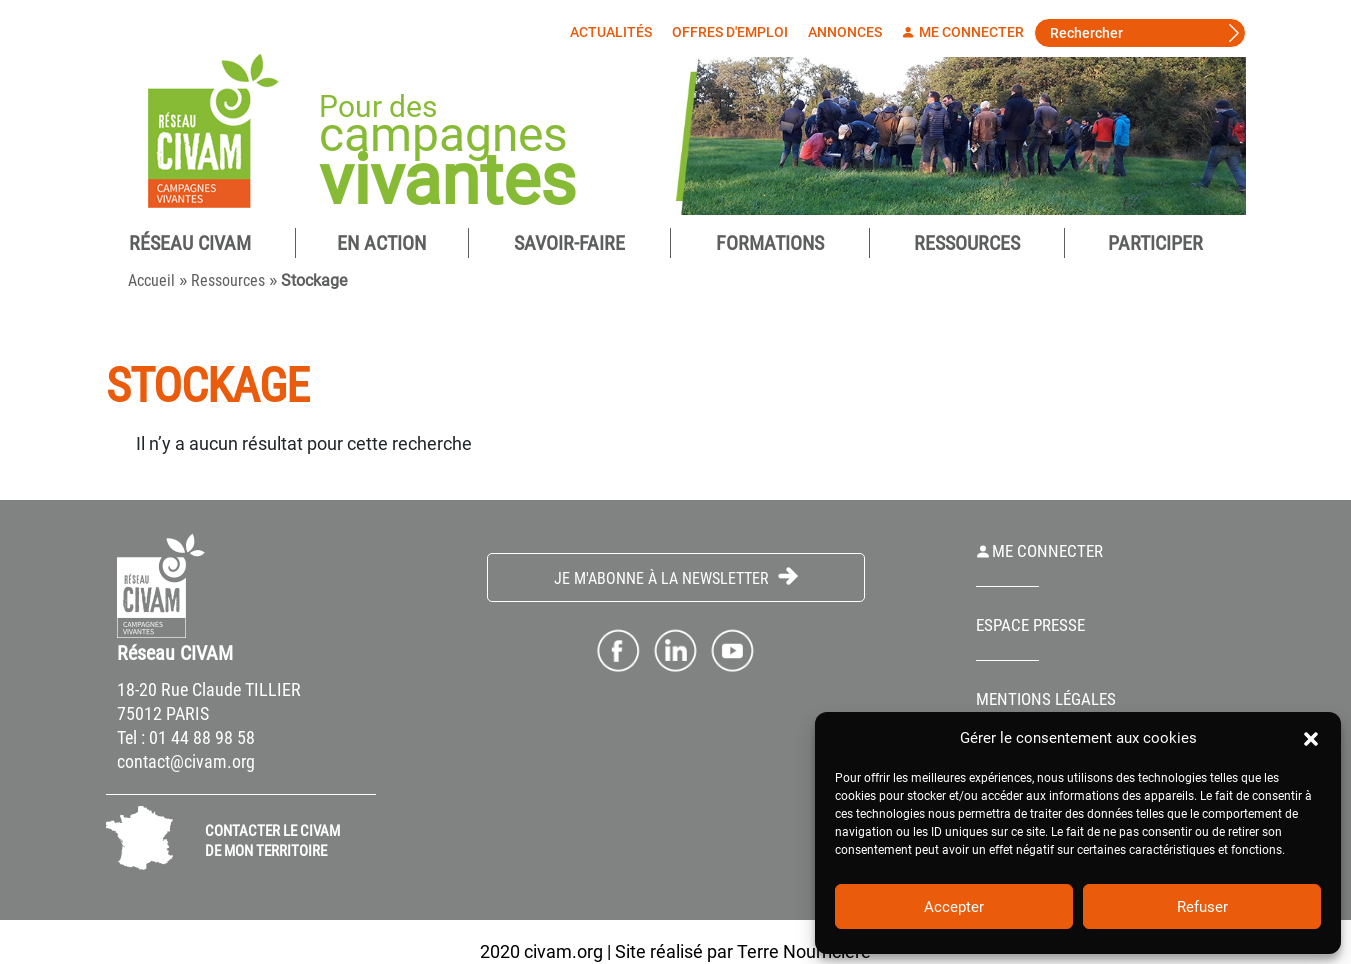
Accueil (151, 280)
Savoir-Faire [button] (569, 243)
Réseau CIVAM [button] (190, 243)
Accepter (954, 907)
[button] (1311, 738)
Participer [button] (1155, 243)
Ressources (967, 243)
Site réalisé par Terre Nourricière (743, 951)
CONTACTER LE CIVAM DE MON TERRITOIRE (272, 841)
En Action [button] (381, 243)
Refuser (1202, 907)
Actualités (611, 32)
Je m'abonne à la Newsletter (676, 577)
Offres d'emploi (730, 32)
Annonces (845, 32)
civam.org (563, 951)
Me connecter (963, 32)
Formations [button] (770, 243)
